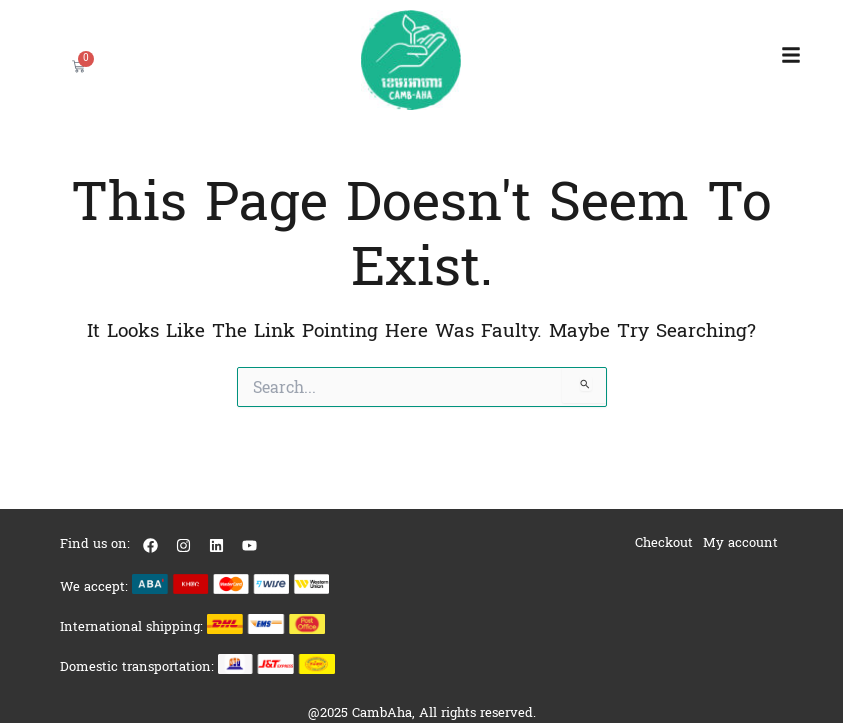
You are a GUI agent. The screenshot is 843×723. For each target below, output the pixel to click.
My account (740, 542)
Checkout (664, 542)
